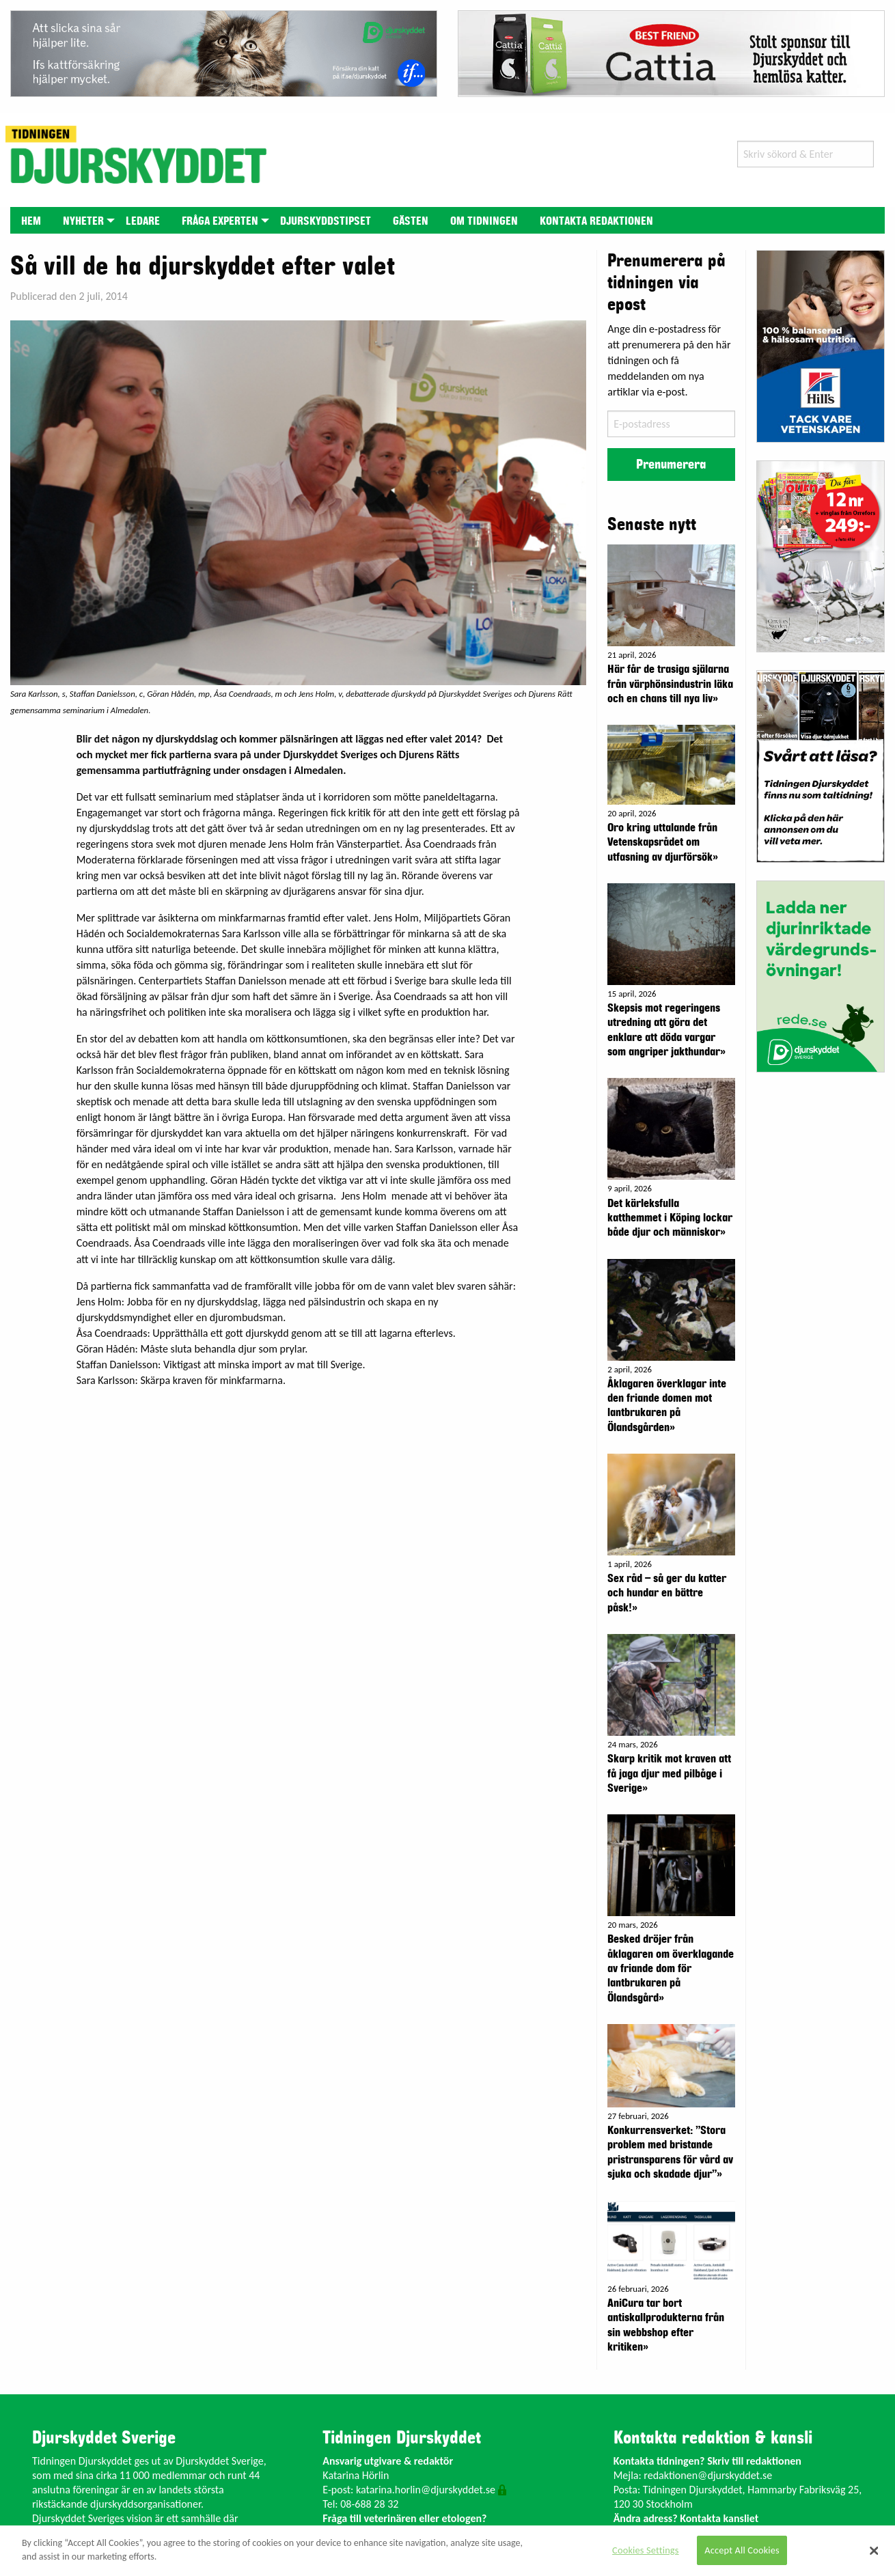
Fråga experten (220, 221)
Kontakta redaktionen (596, 221)
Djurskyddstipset (325, 221)
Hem (31, 221)
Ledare (143, 221)
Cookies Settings (645, 2550)
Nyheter (83, 221)
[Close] (874, 2551)
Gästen (410, 221)
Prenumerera (671, 464)
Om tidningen (484, 221)
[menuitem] (31, 220)
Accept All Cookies (742, 2550)
